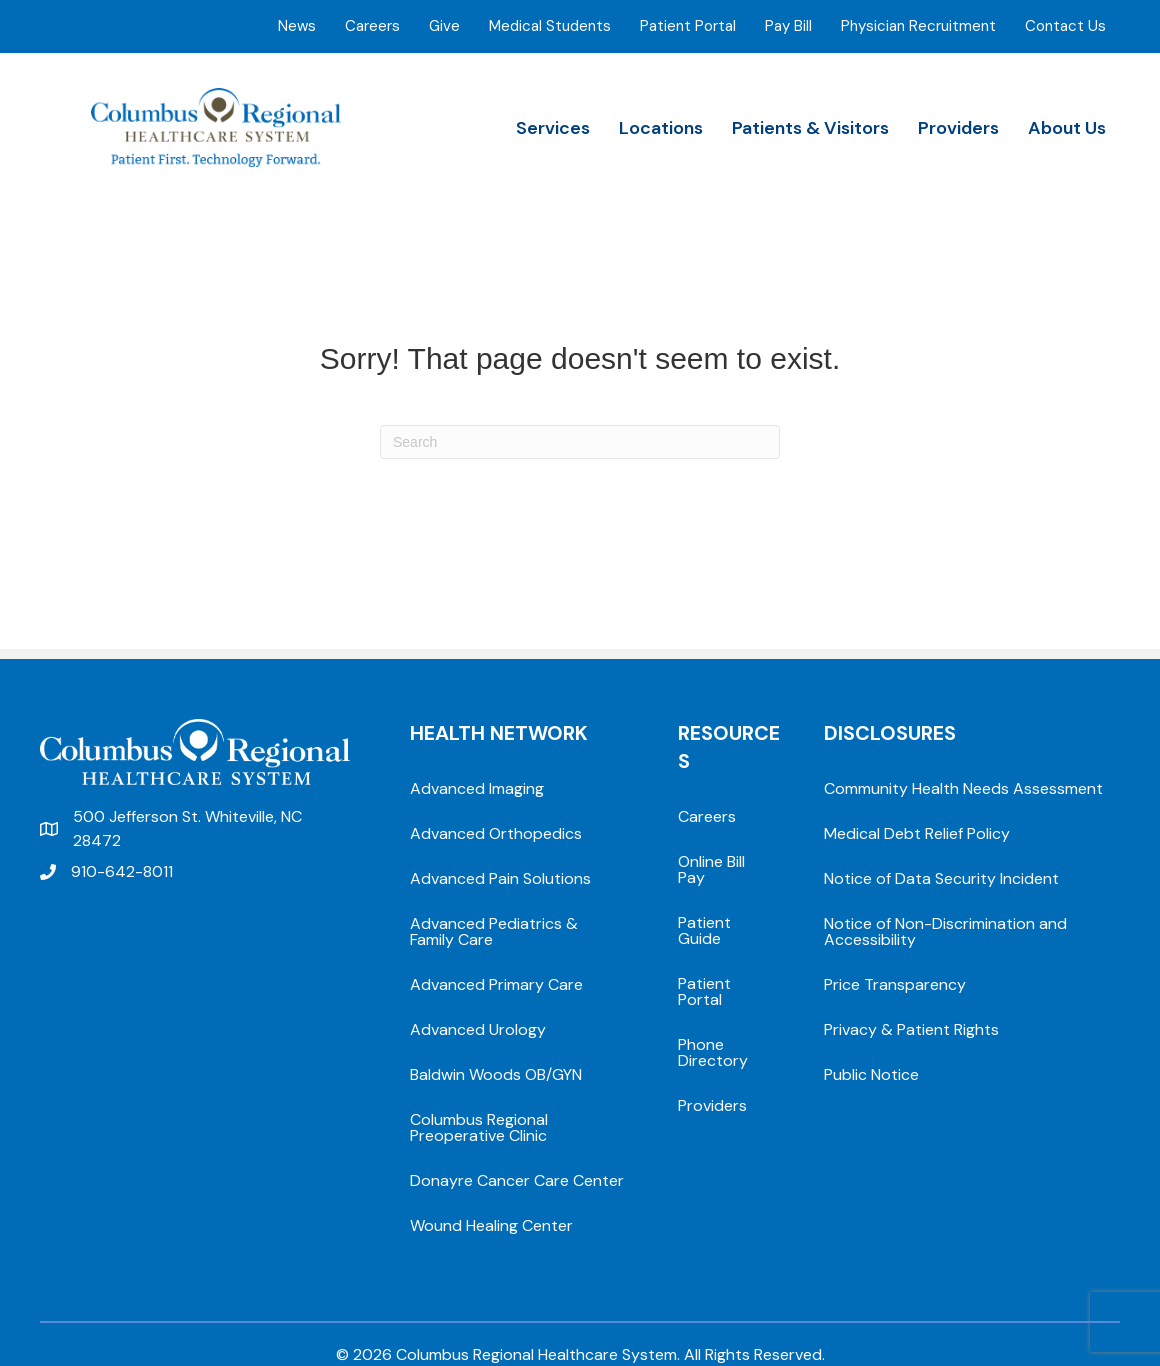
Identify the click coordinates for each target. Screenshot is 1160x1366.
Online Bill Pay (711, 869)
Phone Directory (713, 1052)
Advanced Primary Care (496, 984)
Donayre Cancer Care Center (517, 1180)
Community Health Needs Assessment (963, 788)
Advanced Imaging (477, 788)
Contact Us (1065, 26)
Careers (372, 26)
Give (444, 26)
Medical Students (550, 26)
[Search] (580, 442)
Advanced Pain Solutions (500, 878)
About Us (1067, 128)
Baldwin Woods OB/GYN (496, 1074)
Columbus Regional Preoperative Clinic (479, 1127)
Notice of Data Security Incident (941, 878)
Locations (661, 128)
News (297, 26)
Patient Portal (688, 26)
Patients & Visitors (810, 128)
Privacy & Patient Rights (911, 1029)
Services (553, 128)
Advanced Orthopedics (496, 833)
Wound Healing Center (491, 1225)
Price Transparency (895, 984)
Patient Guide (704, 930)
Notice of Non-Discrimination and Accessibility (945, 931)
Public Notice (871, 1074)
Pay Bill (788, 26)
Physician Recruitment (918, 26)
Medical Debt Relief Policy (917, 833)
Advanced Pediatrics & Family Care (494, 931)
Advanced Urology (478, 1029)
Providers (958, 128)
